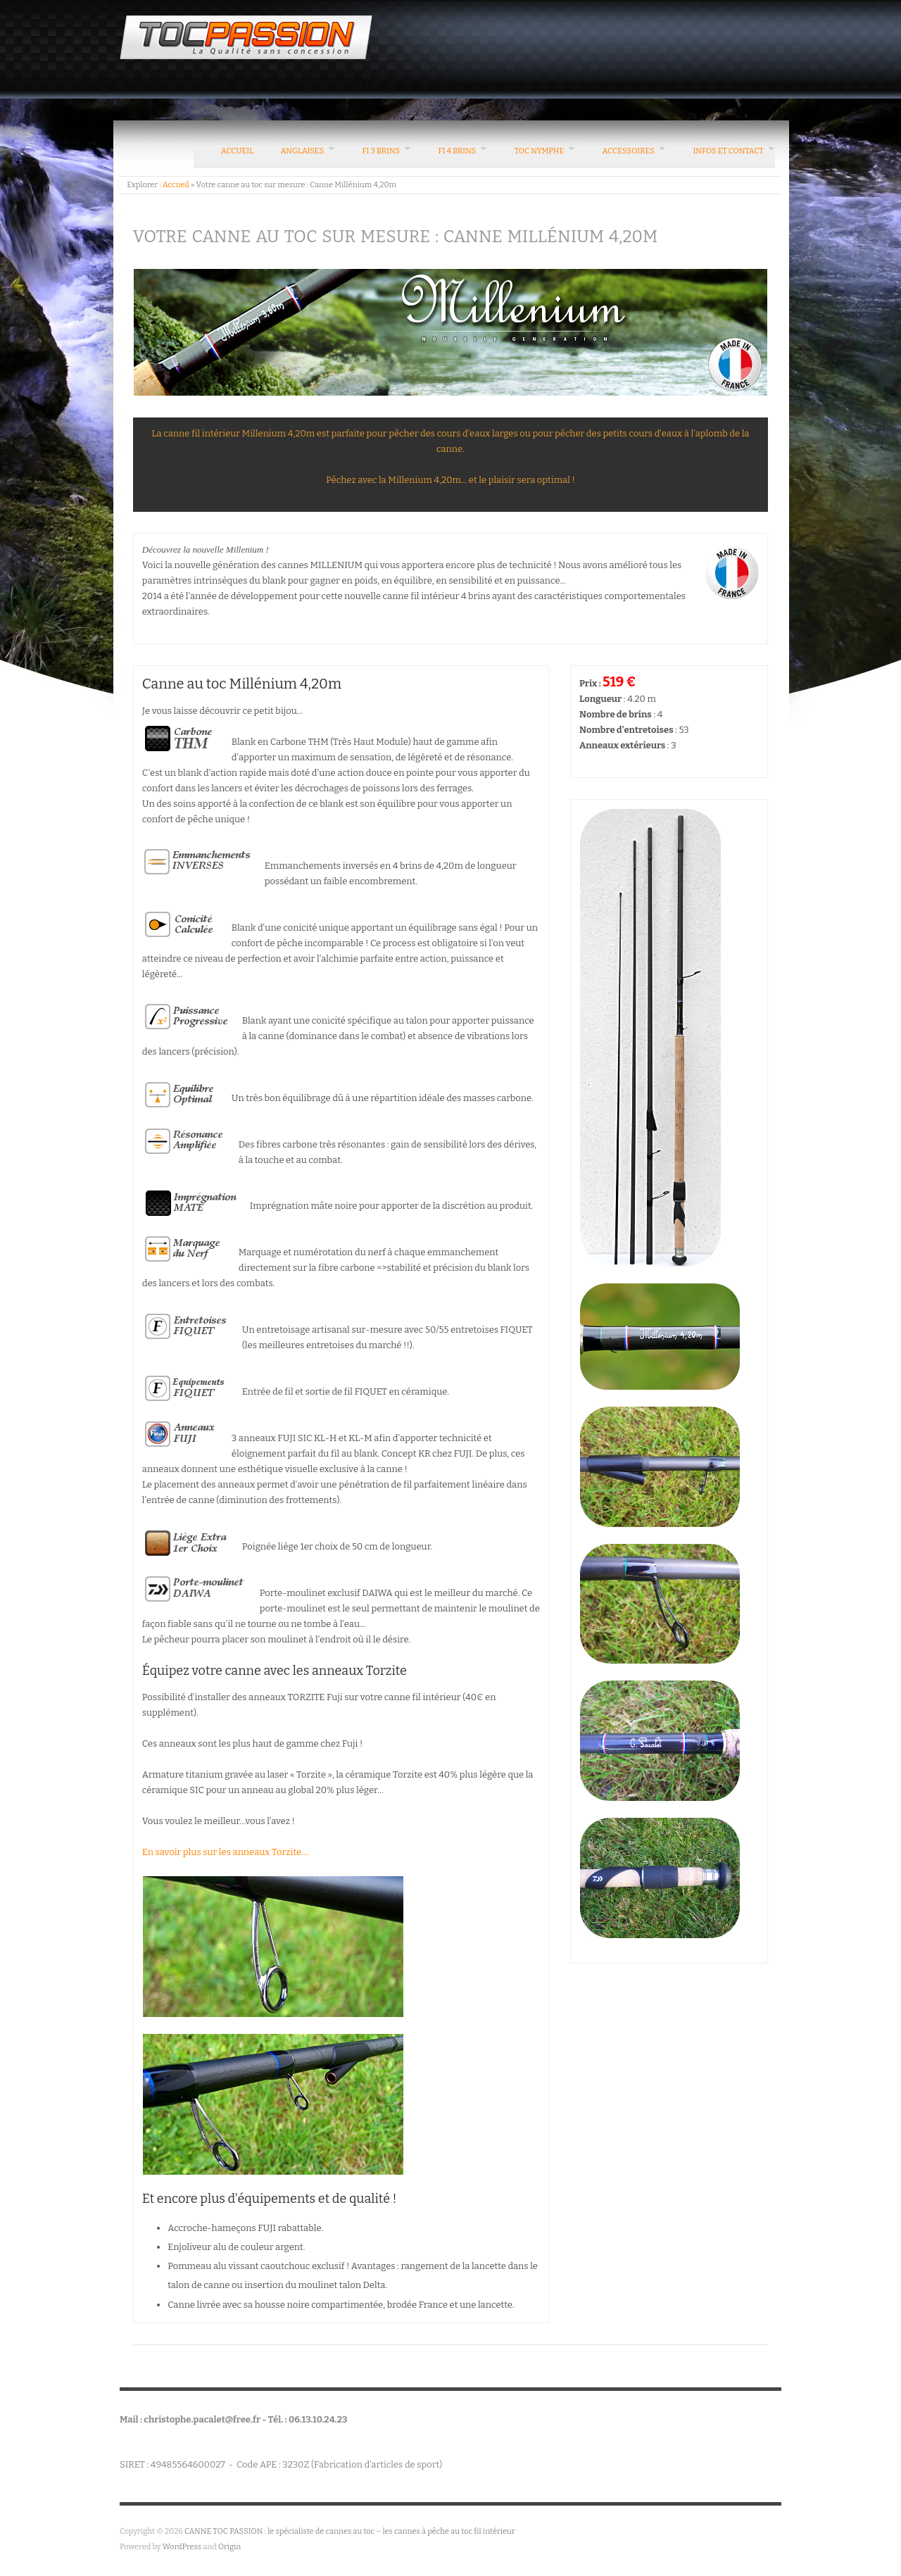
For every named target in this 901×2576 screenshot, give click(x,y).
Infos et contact (728, 151)
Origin (229, 2546)
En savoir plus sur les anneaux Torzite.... (225, 1852)
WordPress (182, 2546)
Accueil (237, 151)
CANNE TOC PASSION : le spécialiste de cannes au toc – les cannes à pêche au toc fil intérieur (349, 2531)
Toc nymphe (540, 151)
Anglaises (302, 151)
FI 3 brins (381, 151)
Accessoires (629, 151)
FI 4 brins (458, 151)
